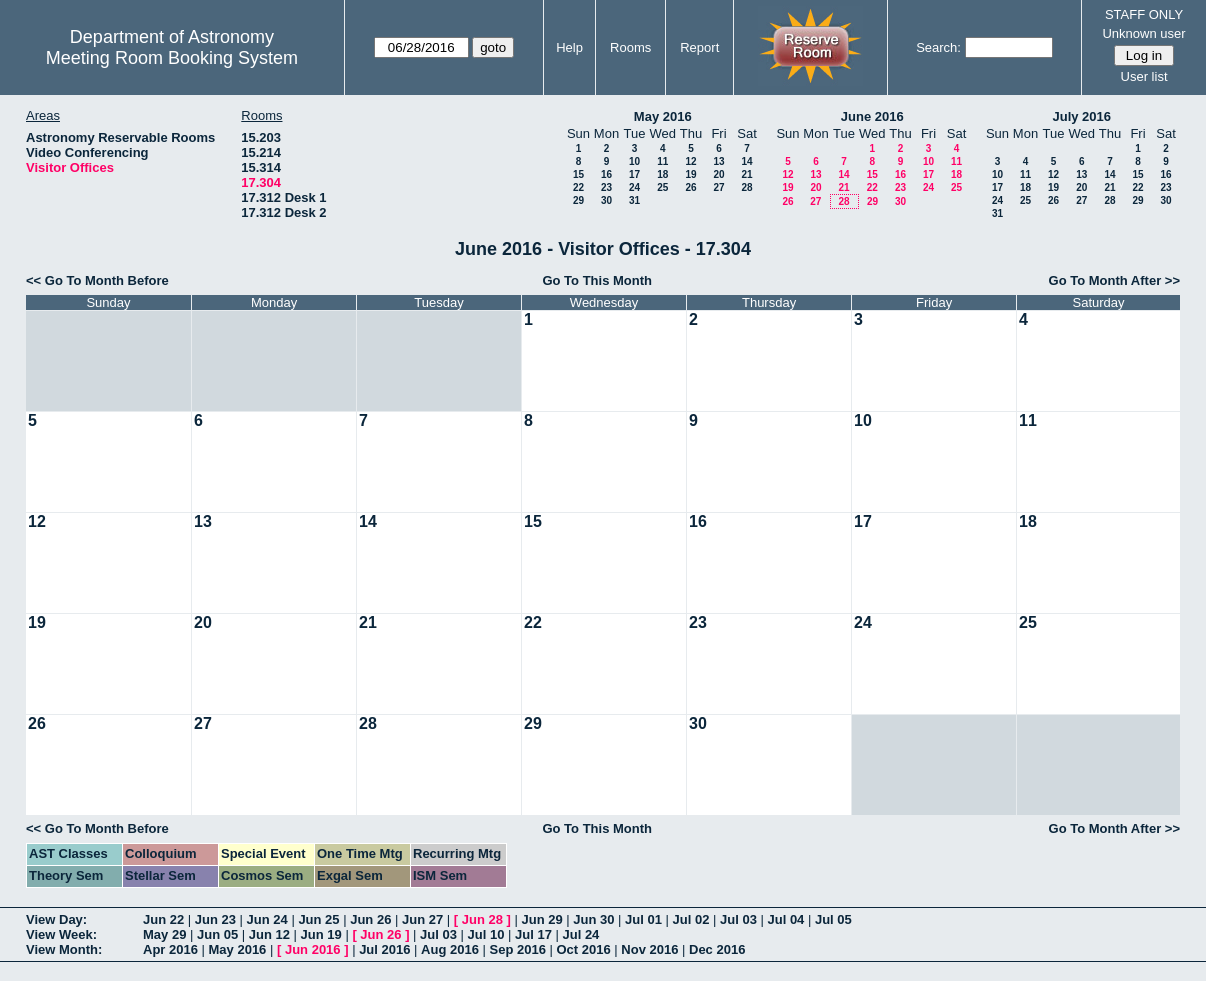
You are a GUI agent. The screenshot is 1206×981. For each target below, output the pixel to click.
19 (690, 174)
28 (746, 187)
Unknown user (1143, 33)
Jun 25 (318, 919)
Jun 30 (593, 919)
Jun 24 (267, 919)
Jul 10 (486, 934)
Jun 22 (163, 919)
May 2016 (663, 116)
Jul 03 (738, 919)
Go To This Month (597, 280)
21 (746, 174)
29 (578, 200)
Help (569, 47)
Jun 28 (482, 919)
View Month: (64, 949)
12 (690, 161)
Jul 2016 (384, 949)
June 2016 (872, 116)
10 (634, 161)
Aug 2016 (450, 949)
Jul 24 (580, 934)
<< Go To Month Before (97, 280)
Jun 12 (269, 934)
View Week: (61, 934)
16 (606, 174)
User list (1144, 76)
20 (718, 174)
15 (578, 174)
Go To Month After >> (1114, 280)
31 (634, 200)
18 (662, 174)
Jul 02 (691, 919)
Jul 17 (533, 934)
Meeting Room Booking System (172, 58)
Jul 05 (833, 919)
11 (662, 161)
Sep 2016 (518, 949)
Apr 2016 (170, 949)
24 (634, 187)
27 (718, 187)
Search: (938, 47)
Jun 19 (321, 934)
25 (662, 187)
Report (699, 47)
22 (578, 187)
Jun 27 (422, 919)
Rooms (630, 47)
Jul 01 (643, 919)
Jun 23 (215, 919)
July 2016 (1081, 116)
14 (746, 161)
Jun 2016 (313, 949)
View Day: (56, 919)
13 (718, 161)
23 (606, 187)
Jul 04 (785, 919)
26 (690, 187)
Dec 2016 (717, 949)
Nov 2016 (649, 949)
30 (606, 200)
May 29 (164, 934)
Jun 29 (541, 919)
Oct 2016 (583, 949)
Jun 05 (217, 934)
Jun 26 (370, 919)
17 (634, 174)
